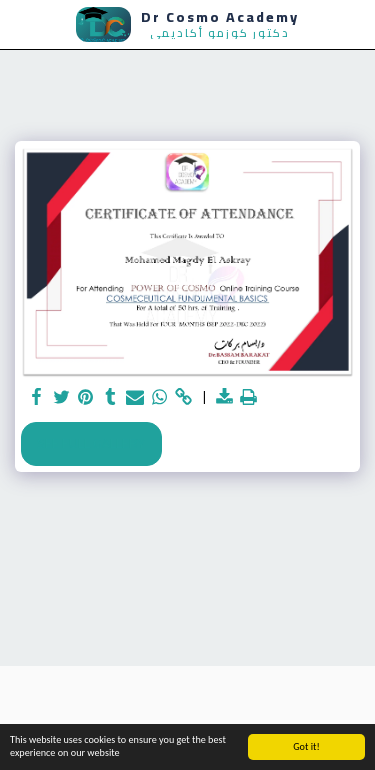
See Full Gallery (91, 443)
